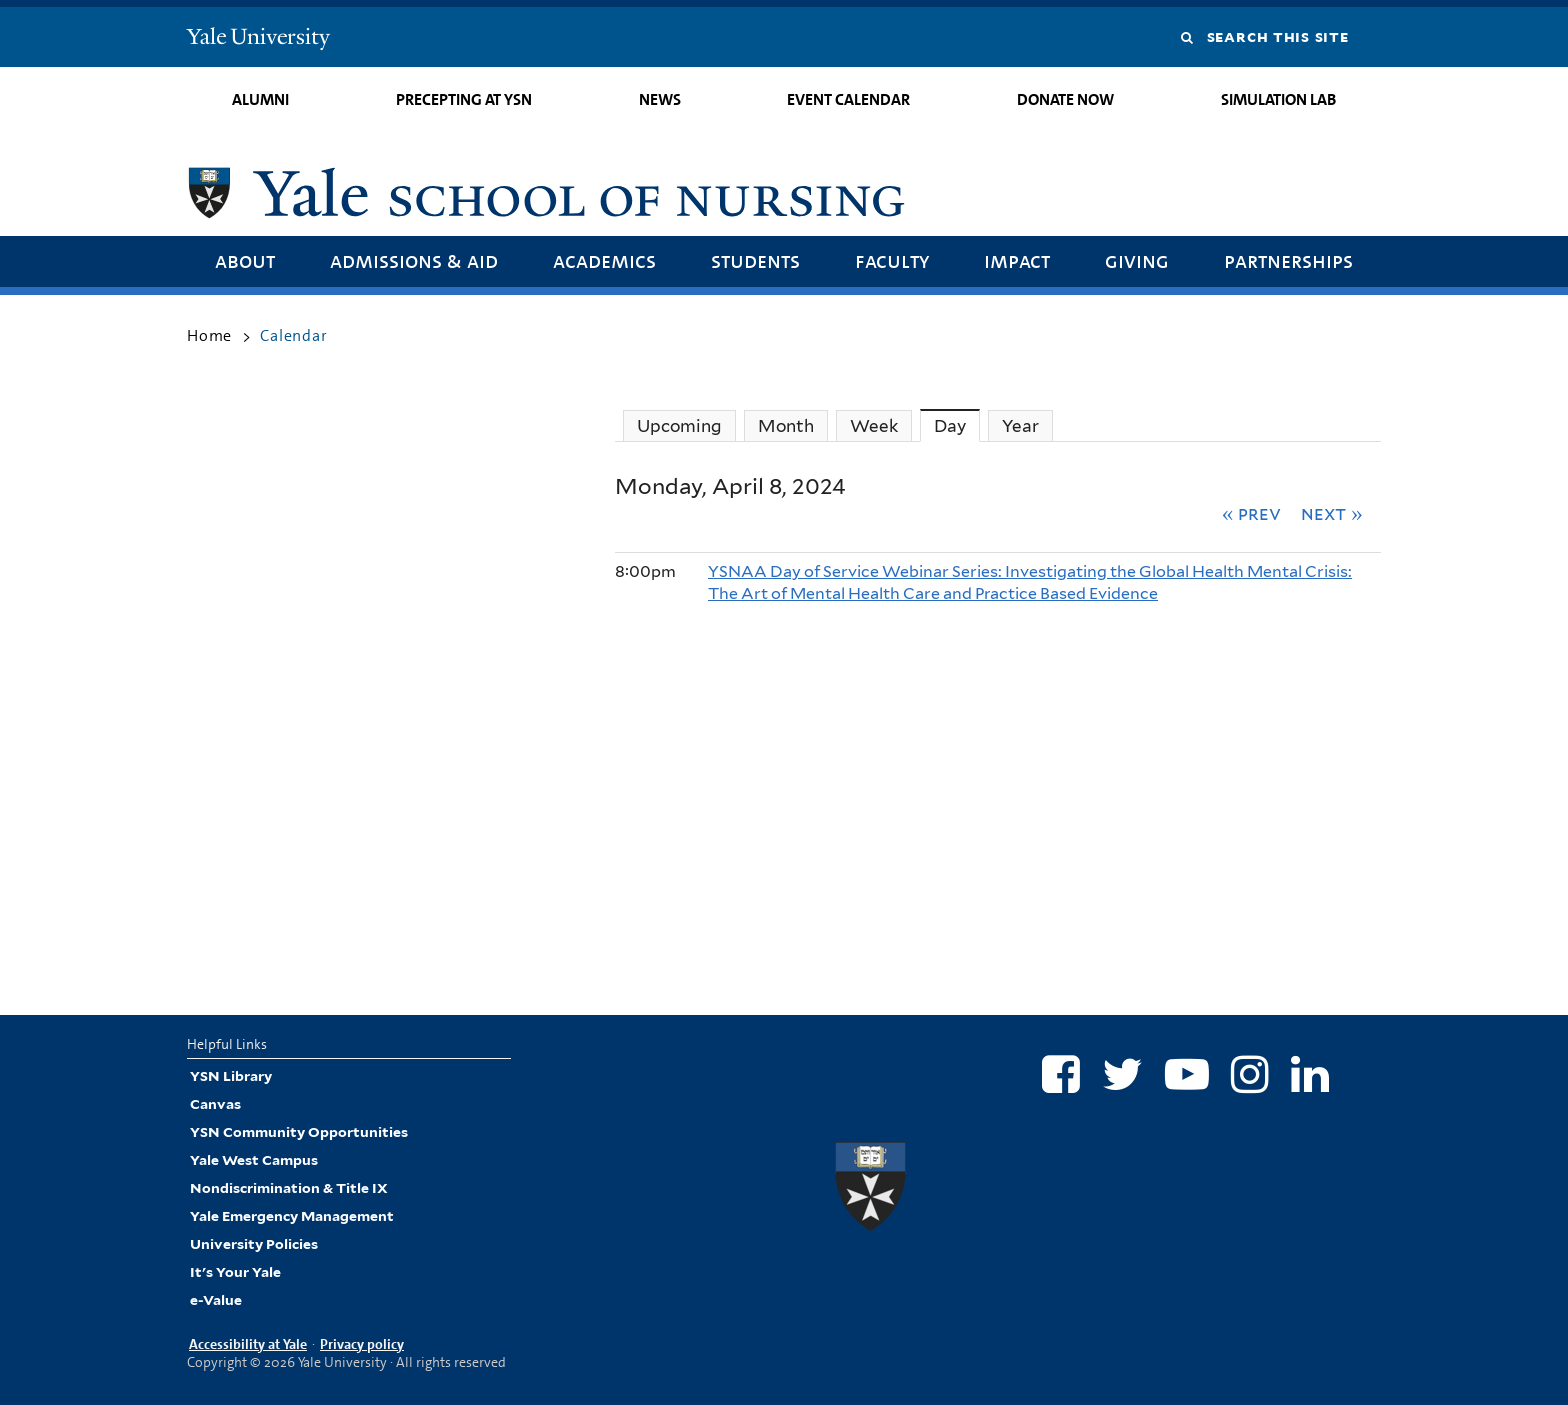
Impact (1017, 260)
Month (786, 426)
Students (755, 260)
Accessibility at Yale (248, 1344)
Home (209, 335)
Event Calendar (848, 99)
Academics (604, 260)
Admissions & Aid (414, 260)
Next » (1332, 513)
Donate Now (1065, 99)
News (660, 99)
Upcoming (679, 426)
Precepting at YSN (464, 99)
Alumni (260, 99)
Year (1020, 426)
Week (874, 426)
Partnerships (1288, 260)
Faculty (892, 260)
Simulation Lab (1278, 99)
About (245, 260)
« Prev (1252, 513)
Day (957, 425)
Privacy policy (362, 1344)
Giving (1137, 260)
